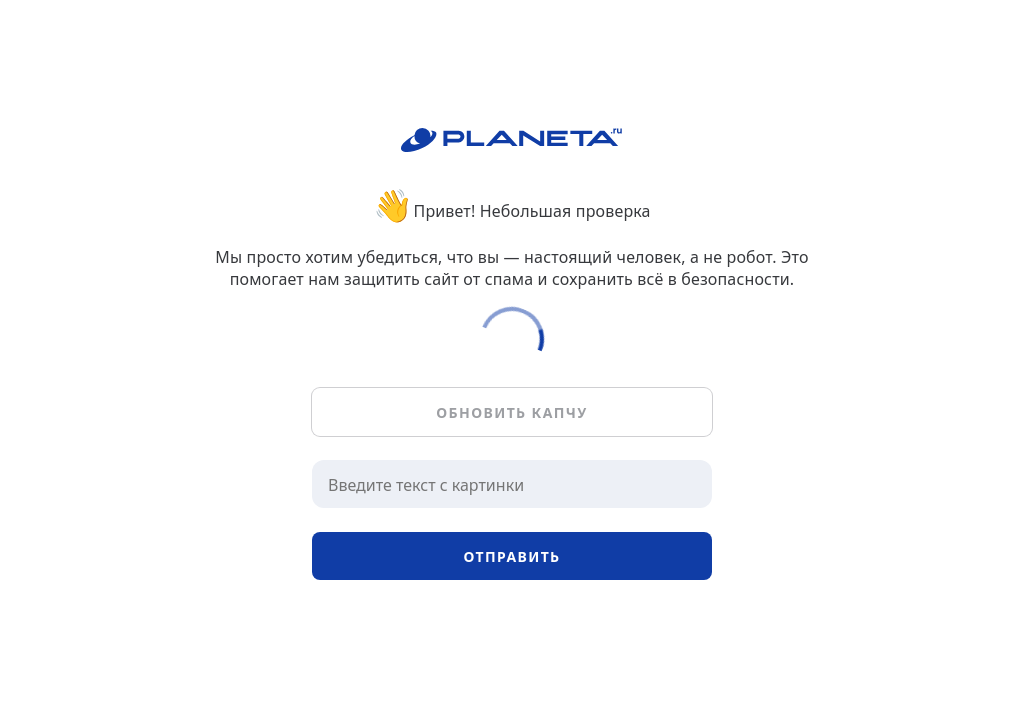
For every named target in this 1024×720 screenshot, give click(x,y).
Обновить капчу (511, 412)
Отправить (511, 556)
